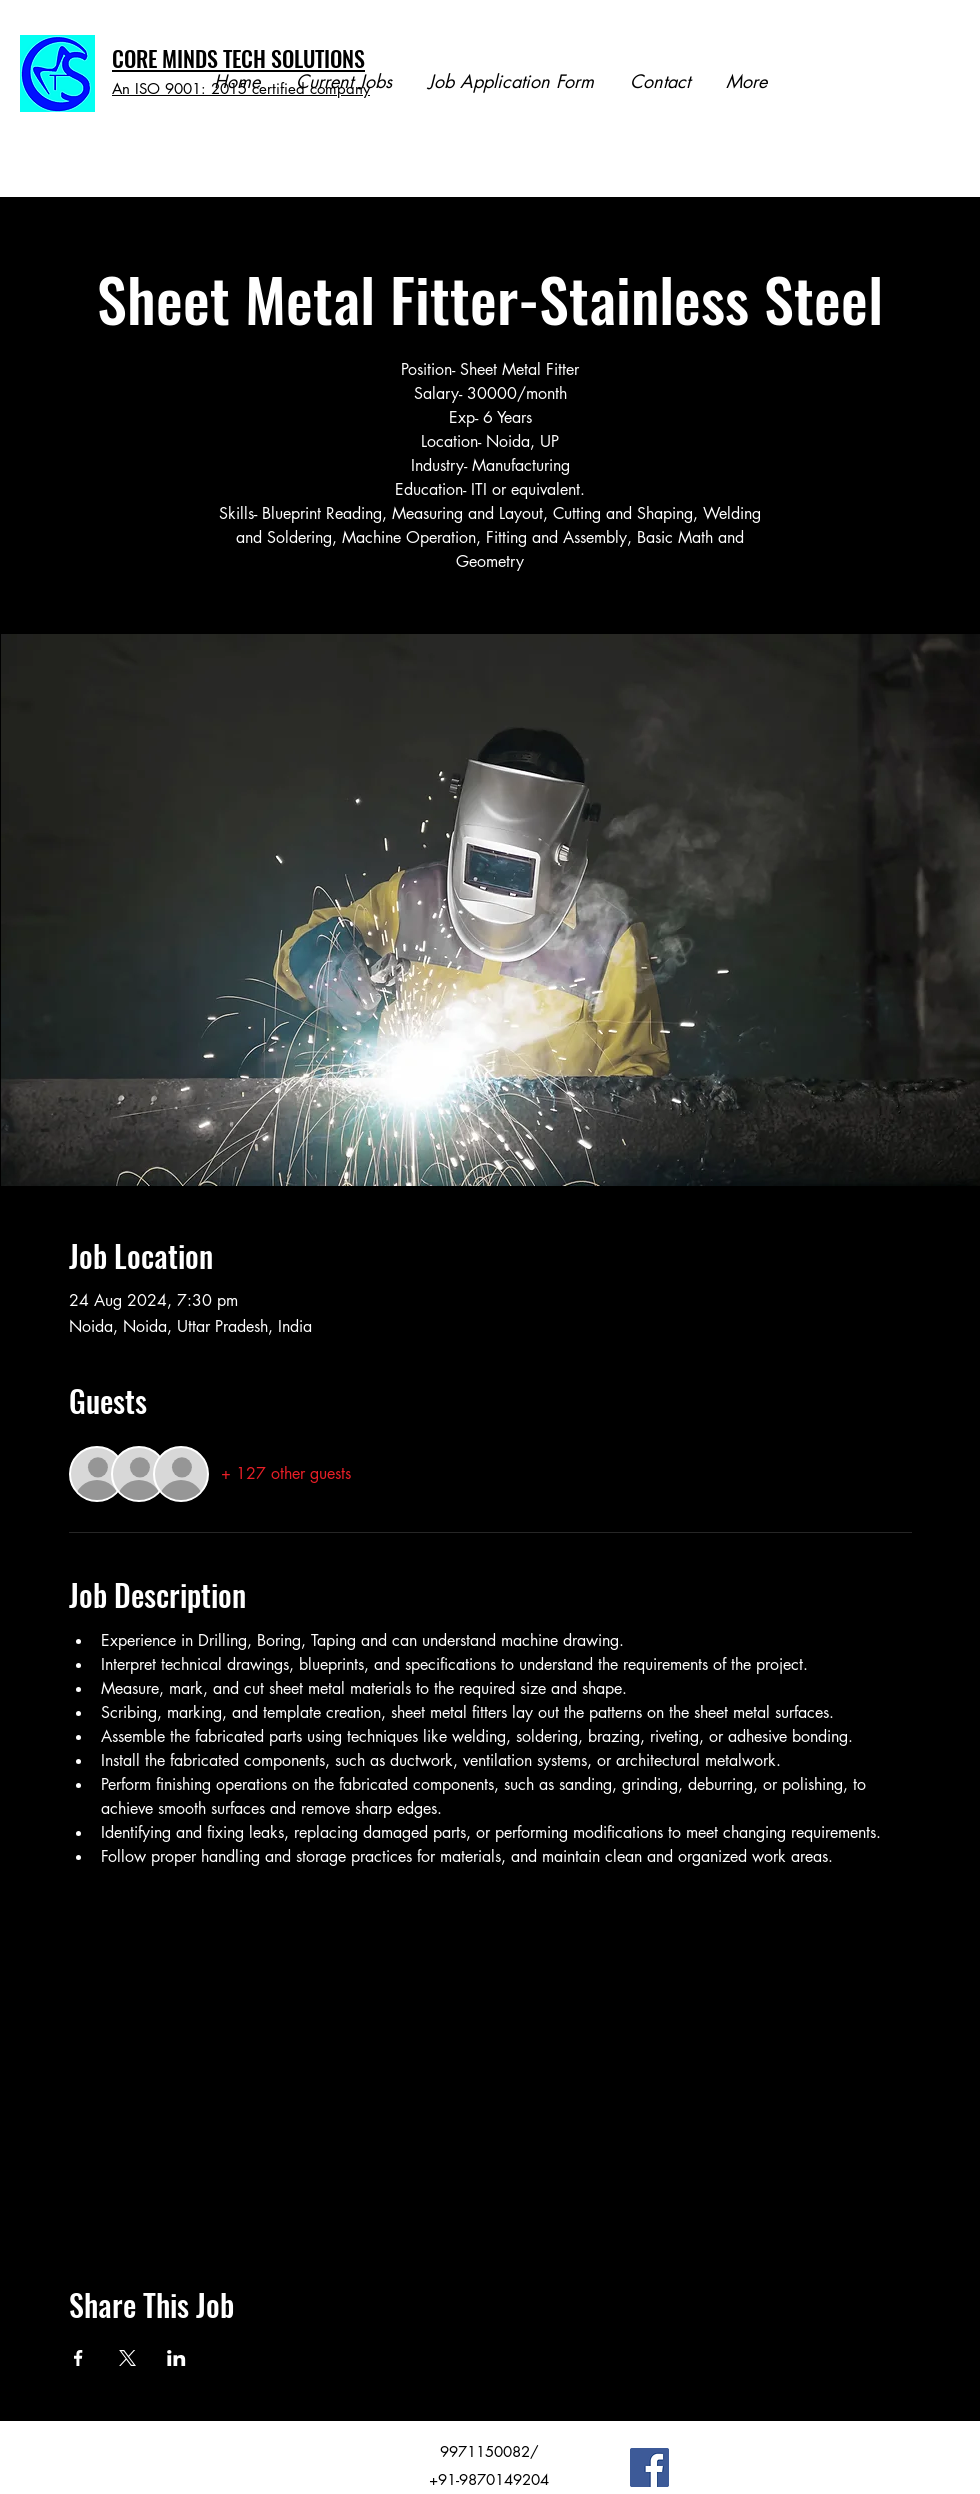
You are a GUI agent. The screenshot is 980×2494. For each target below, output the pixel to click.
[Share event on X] (127, 2358)
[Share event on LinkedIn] (176, 2358)
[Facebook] (649, 2467)
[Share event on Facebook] (78, 2358)
